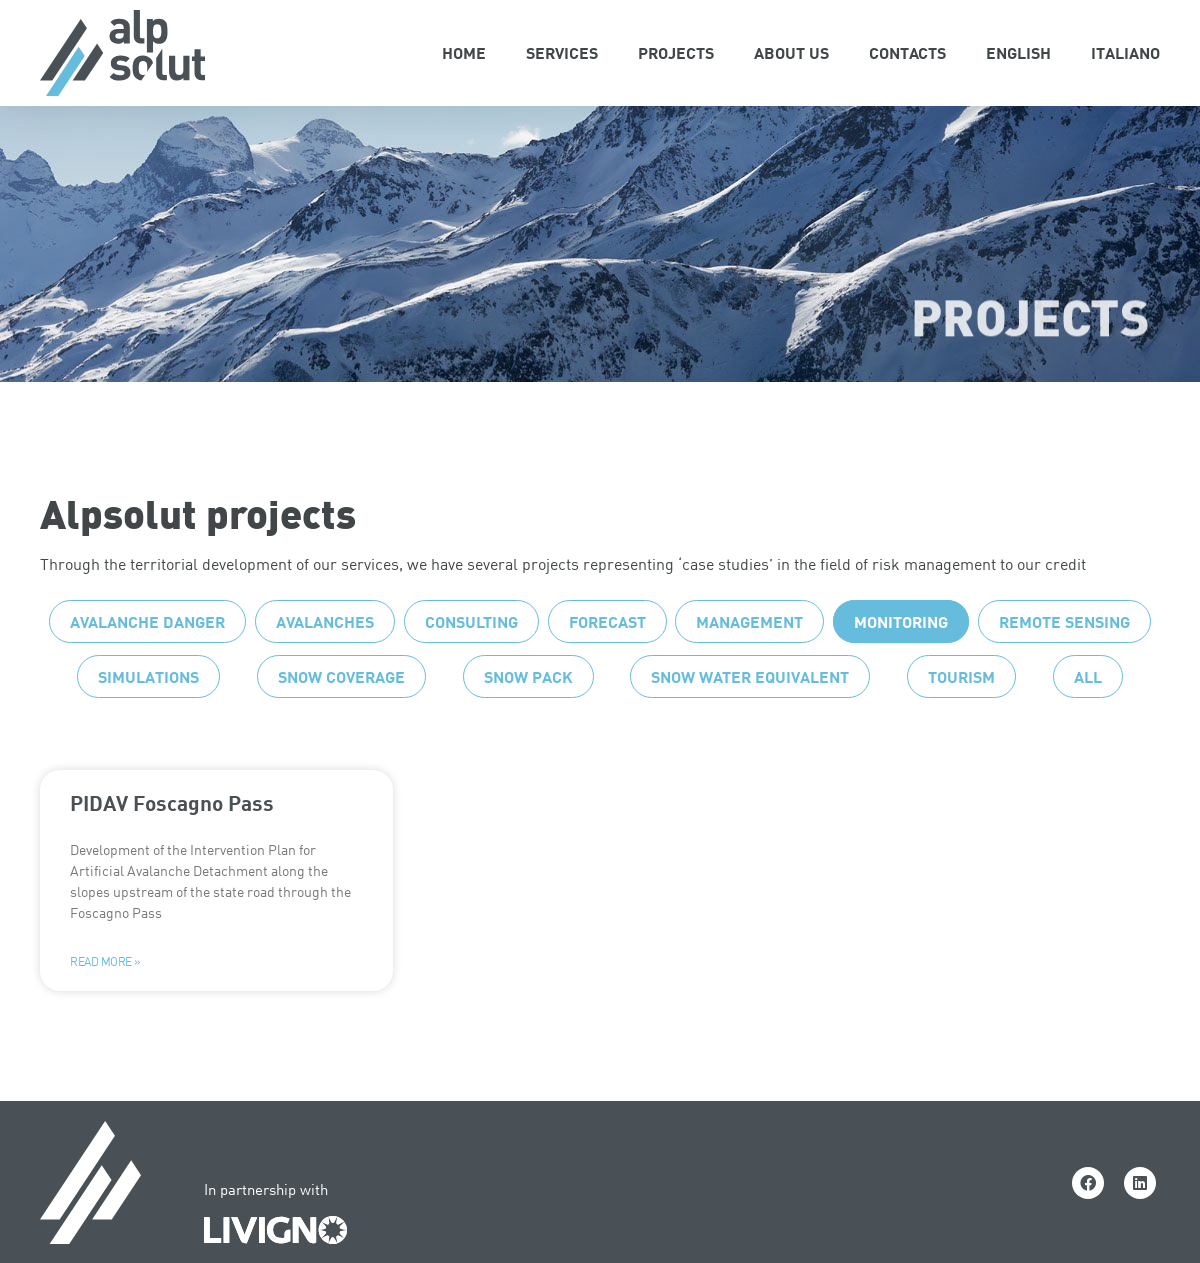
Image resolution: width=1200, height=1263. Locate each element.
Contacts (907, 52)
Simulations (148, 716)
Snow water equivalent (750, 716)
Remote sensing (1064, 661)
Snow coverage (341, 716)
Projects (676, 52)
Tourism (961, 716)
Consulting (471, 661)
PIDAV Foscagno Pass (172, 842)
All (1088, 716)
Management (749, 661)
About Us (791, 52)
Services (562, 52)
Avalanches (325, 661)
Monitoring (901, 661)
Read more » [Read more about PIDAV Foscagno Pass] (105, 1002)
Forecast (607, 661)
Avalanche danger (147, 661)
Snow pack (528, 716)
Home (464, 52)
